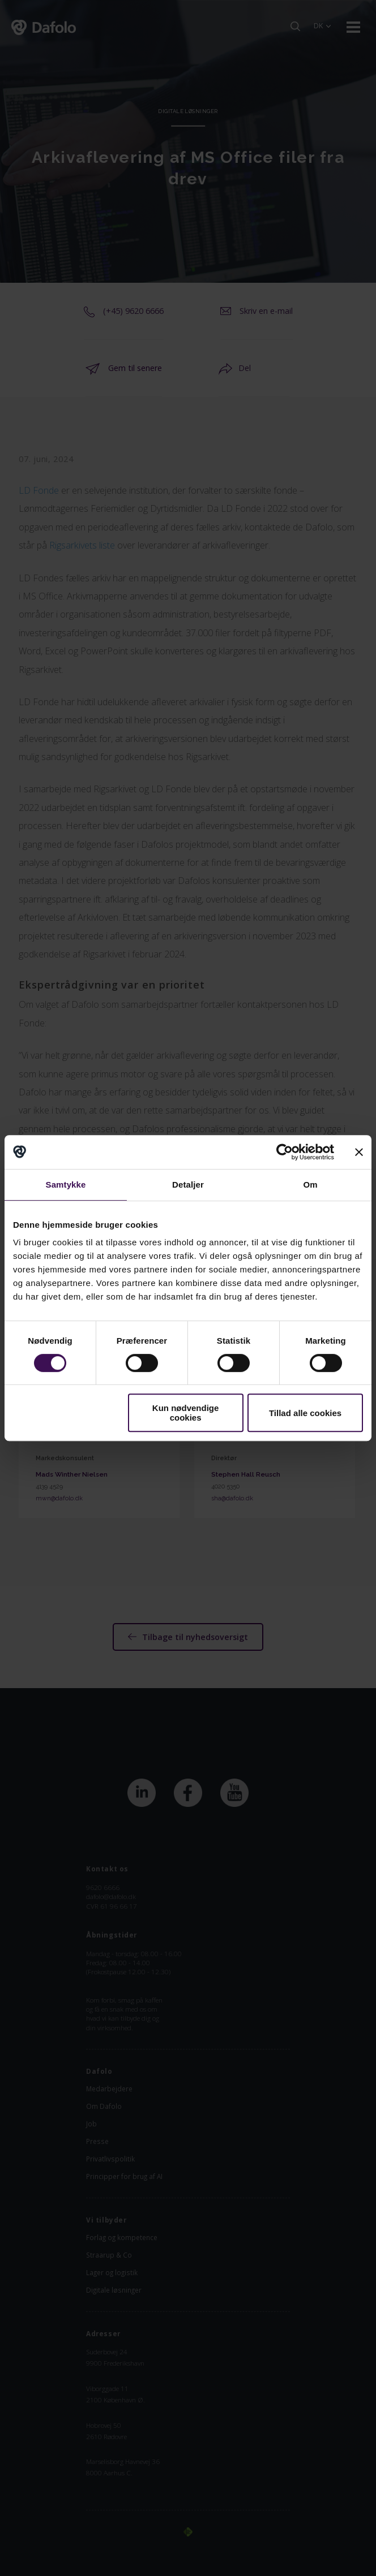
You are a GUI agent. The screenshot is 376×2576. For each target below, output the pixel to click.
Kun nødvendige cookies (185, 1412)
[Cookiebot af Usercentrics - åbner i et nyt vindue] (284, 1152)
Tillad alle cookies (305, 1413)
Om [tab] (310, 1184)
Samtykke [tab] (66, 1184)
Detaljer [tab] (188, 1184)
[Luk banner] (359, 1152)
